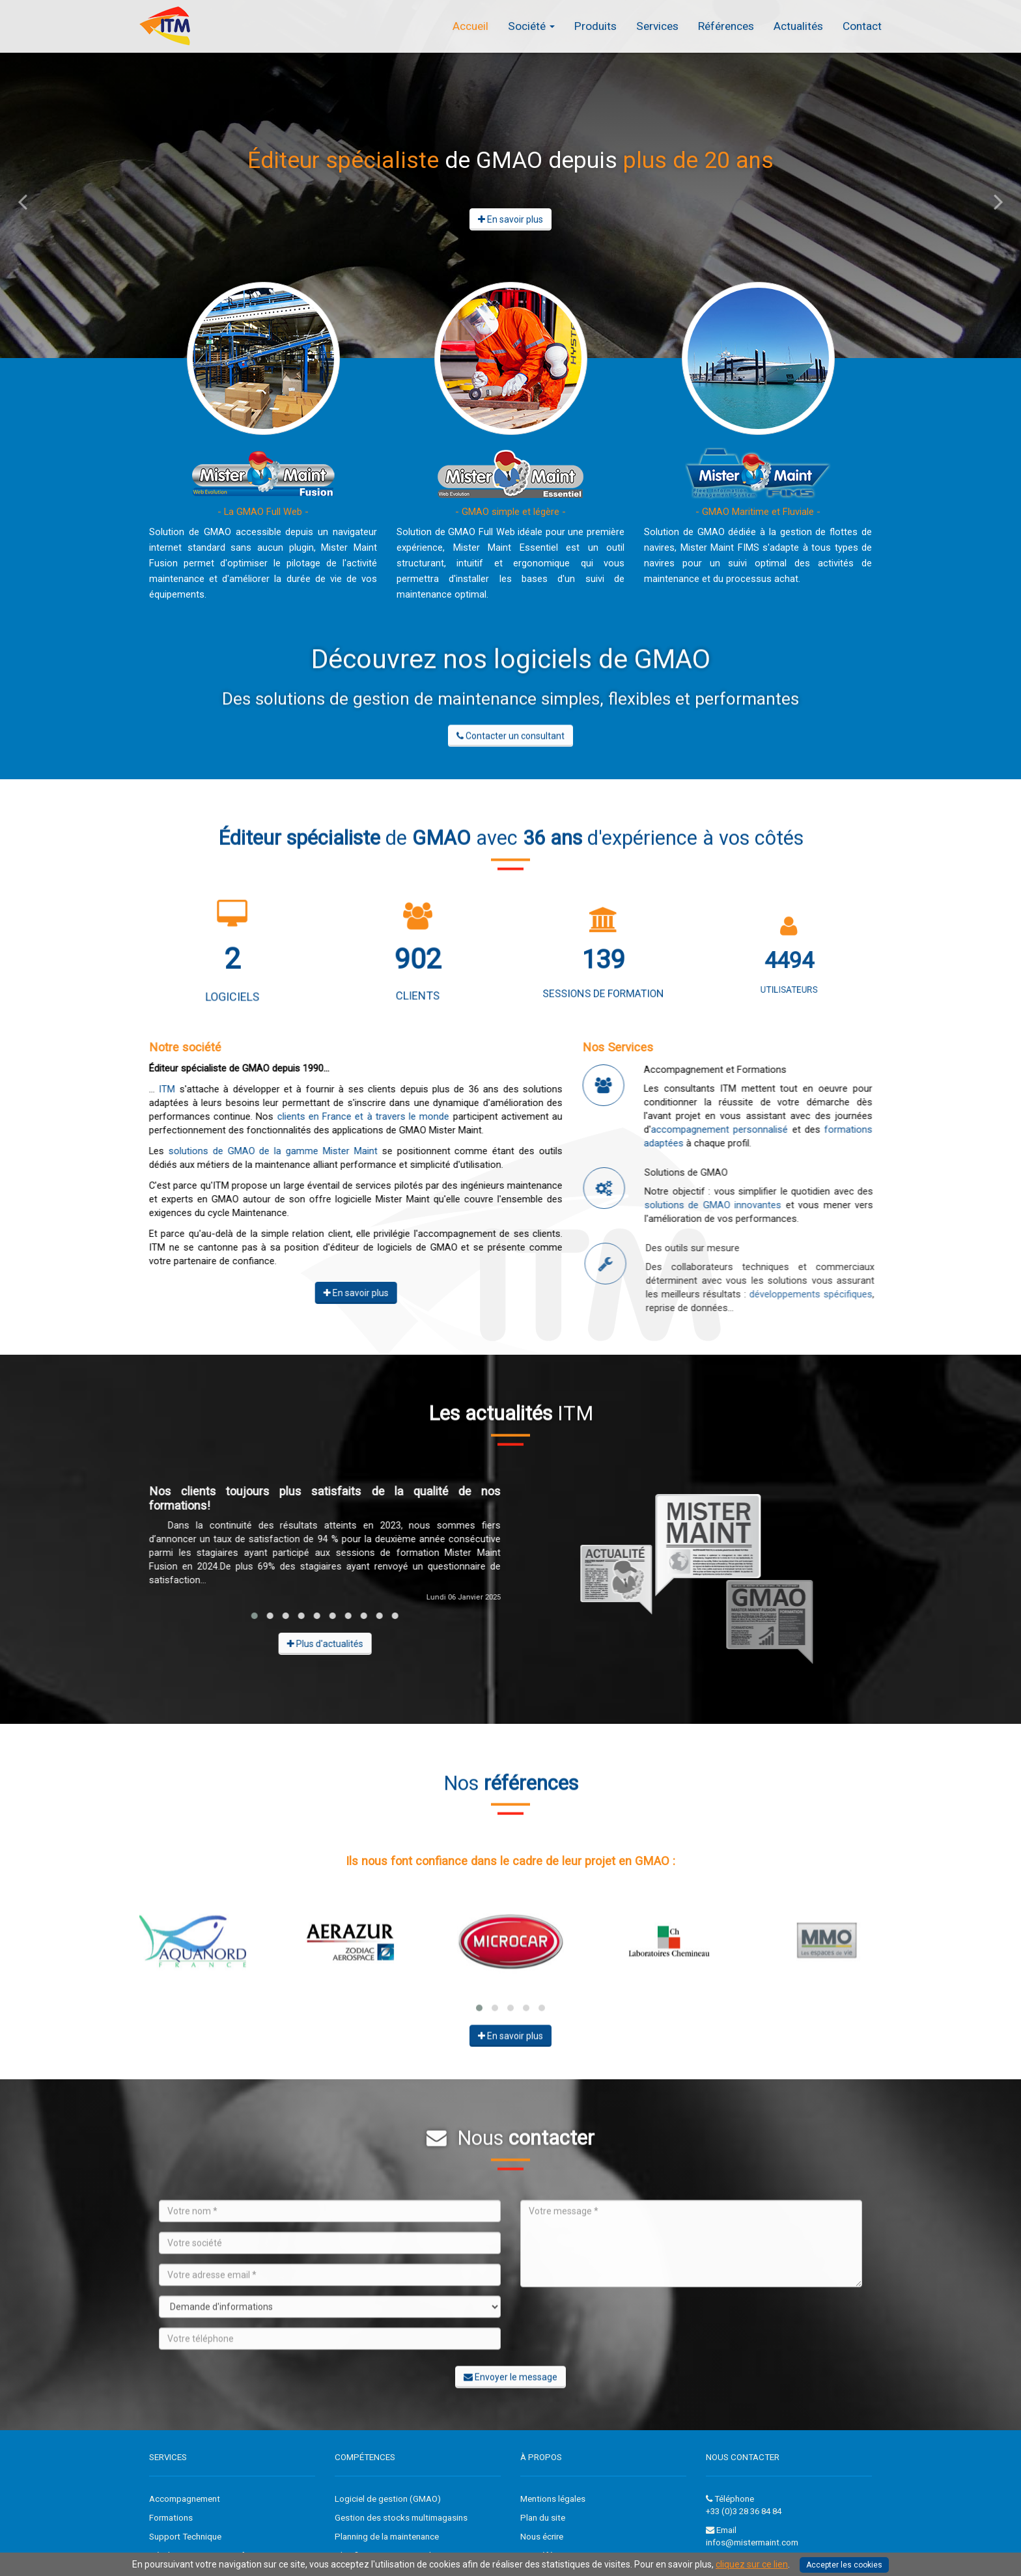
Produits (595, 26)
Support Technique (185, 2536)
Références (726, 26)
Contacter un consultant (510, 746)
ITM (156, 1089)
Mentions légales (552, 2499)
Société (531, 26)
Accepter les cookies (844, 2564)
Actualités (798, 26)
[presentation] (619, 2335)
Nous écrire (541, 2536)
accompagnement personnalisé (740, 1129)
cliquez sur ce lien (752, 2564)
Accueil (470, 26)
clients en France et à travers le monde (352, 1116)
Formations (171, 2518)
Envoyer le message (510, 2387)
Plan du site (542, 2518)
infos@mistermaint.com (752, 2542)
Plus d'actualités (314, 1644)
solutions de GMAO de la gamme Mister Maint (262, 1151)
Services (657, 26)
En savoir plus (510, 219)
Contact (862, 26)
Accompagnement (184, 2499)
